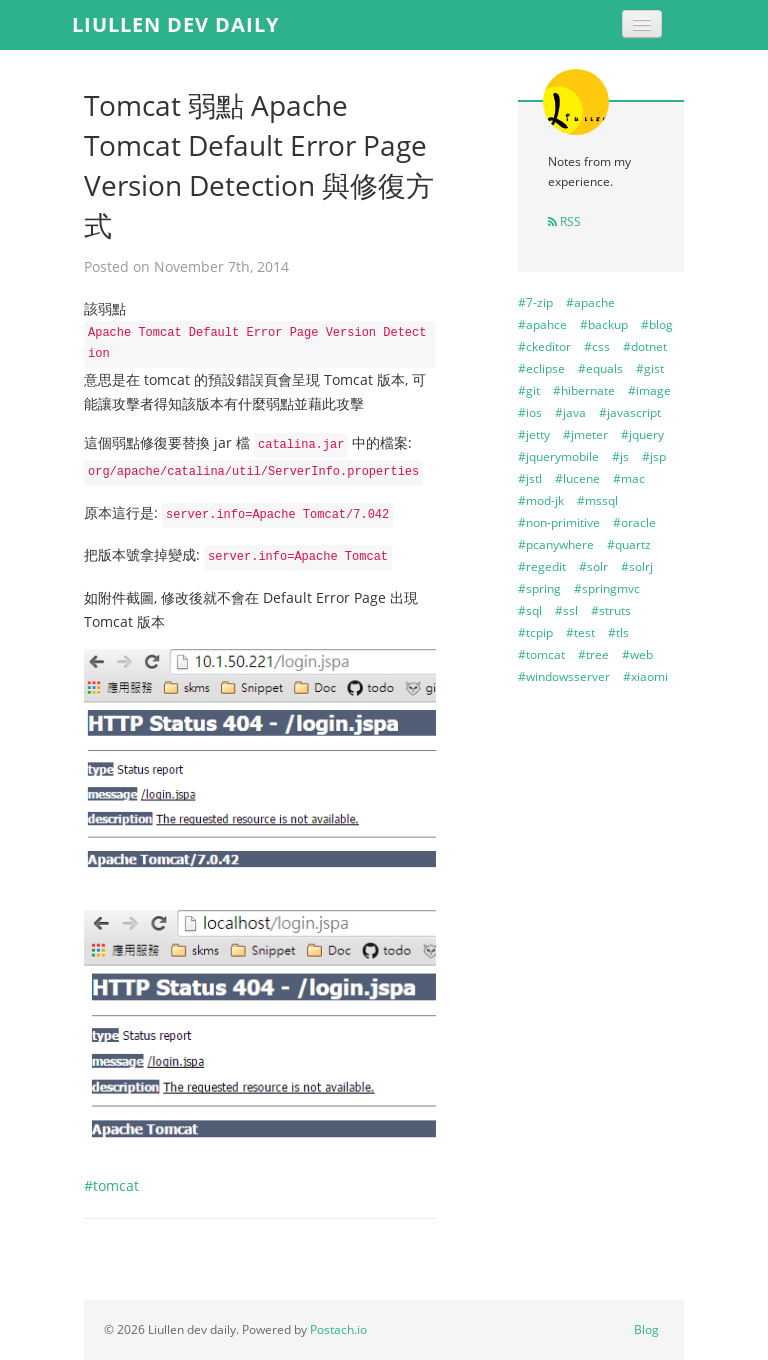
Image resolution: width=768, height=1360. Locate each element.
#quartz (629, 544)
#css (597, 346)
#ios (530, 412)
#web (637, 654)
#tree (593, 654)
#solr (593, 566)
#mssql (597, 500)
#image (649, 390)
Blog (646, 1329)
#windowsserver (564, 676)
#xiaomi (645, 676)
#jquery (642, 434)
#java (570, 412)
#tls (618, 632)
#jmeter (585, 434)
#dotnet (645, 346)
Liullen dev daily (175, 24)
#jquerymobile (558, 456)
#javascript (630, 412)
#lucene (577, 478)
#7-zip (535, 302)
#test (580, 632)
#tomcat (111, 1185)
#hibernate (584, 390)
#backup (604, 324)
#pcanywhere (556, 544)
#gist (650, 368)
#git (529, 390)
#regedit (542, 566)
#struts (611, 610)
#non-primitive (559, 522)
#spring (539, 588)
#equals (600, 368)
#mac (629, 478)
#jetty (534, 434)
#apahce (542, 324)
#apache (590, 302)
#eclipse (541, 368)
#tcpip (535, 632)
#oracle (634, 522)
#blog (657, 324)
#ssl (566, 610)
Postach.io (338, 1329)
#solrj (637, 566)
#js (620, 456)
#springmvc (607, 588)
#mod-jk (541, 500)
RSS (564, 221)
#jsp (654, 456)
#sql (530, 610)
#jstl (530, 478)
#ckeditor (544, 346)
